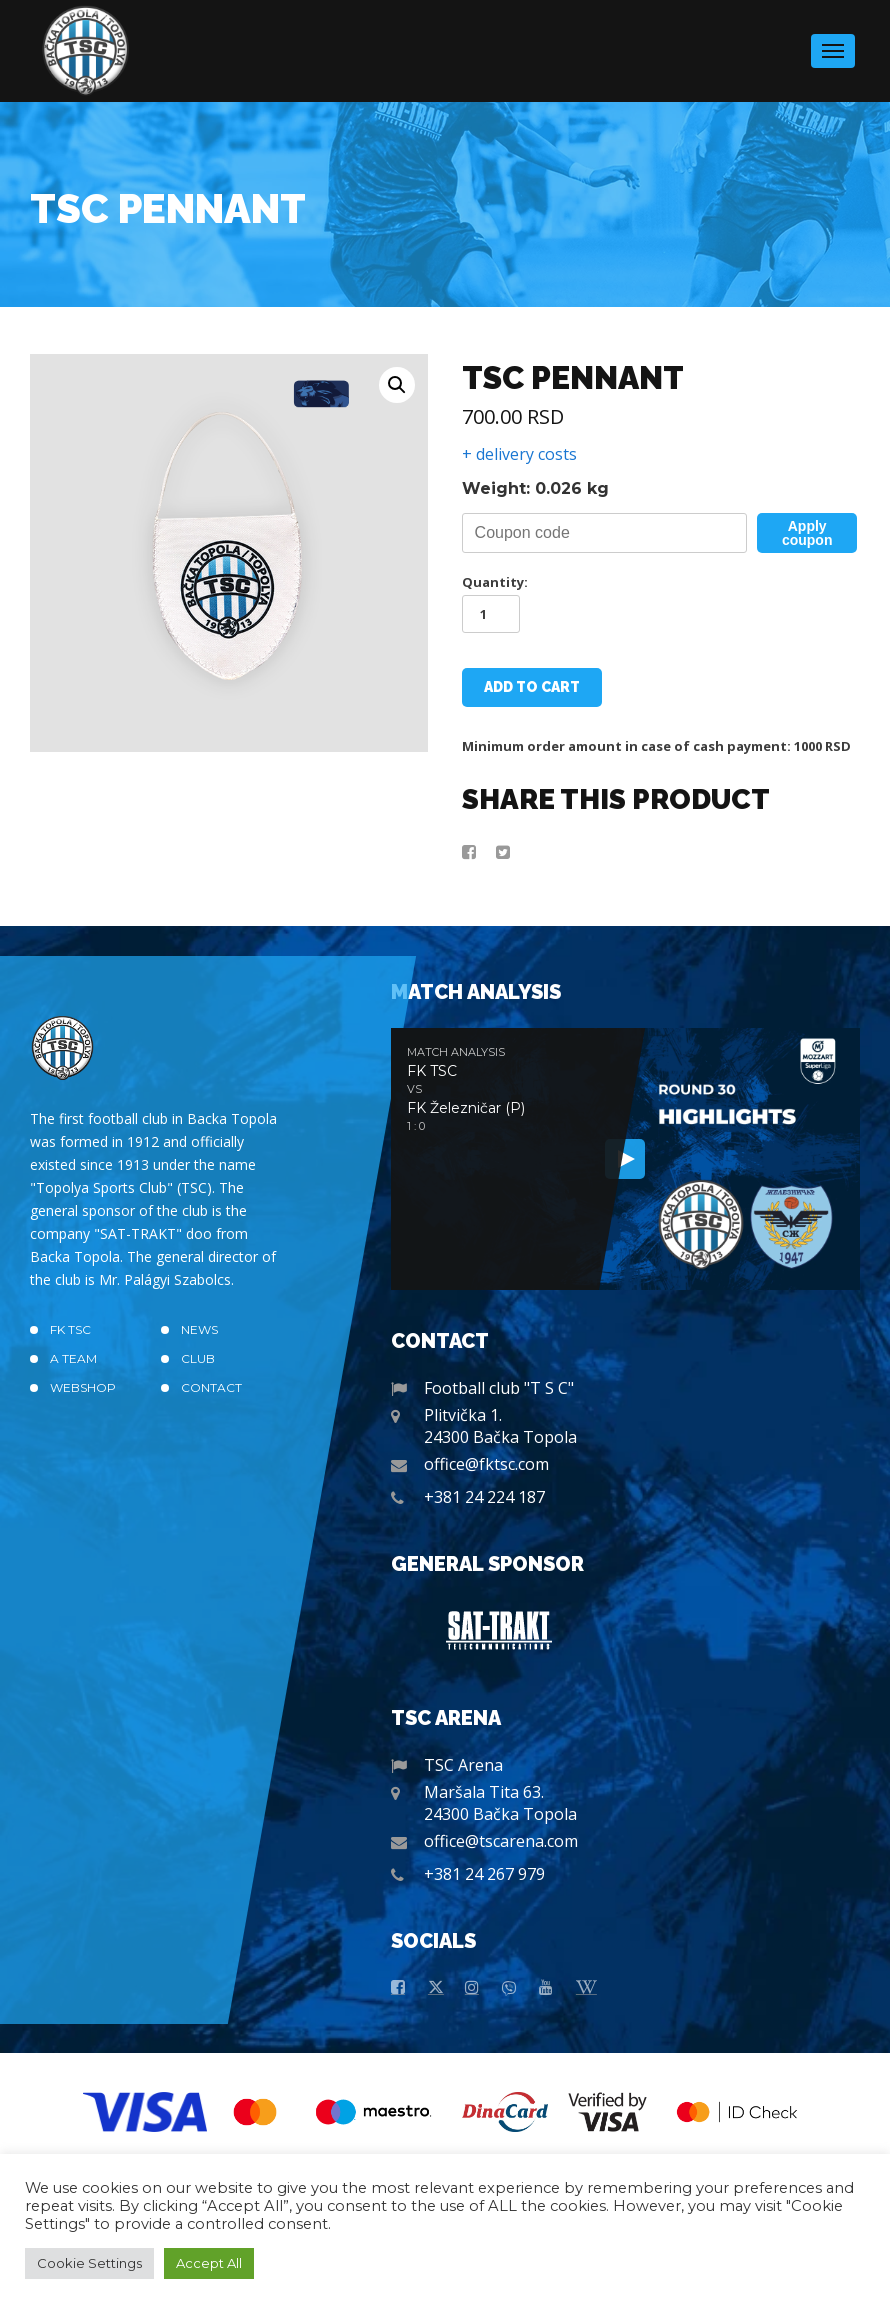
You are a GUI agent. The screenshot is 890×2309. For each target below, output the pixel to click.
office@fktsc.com (486, 1464)
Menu (833, 45)
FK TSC (70, 1329)
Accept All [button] (209, 2263)
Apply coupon (807, 533)
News (199, 1329)
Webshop (83, 1387)
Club (198, 1358)
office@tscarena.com (501, 1841)
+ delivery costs (519, 454)
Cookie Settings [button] (89, 2263)
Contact (211, 1387)
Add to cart (532, 687)
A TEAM (73, 1358)
